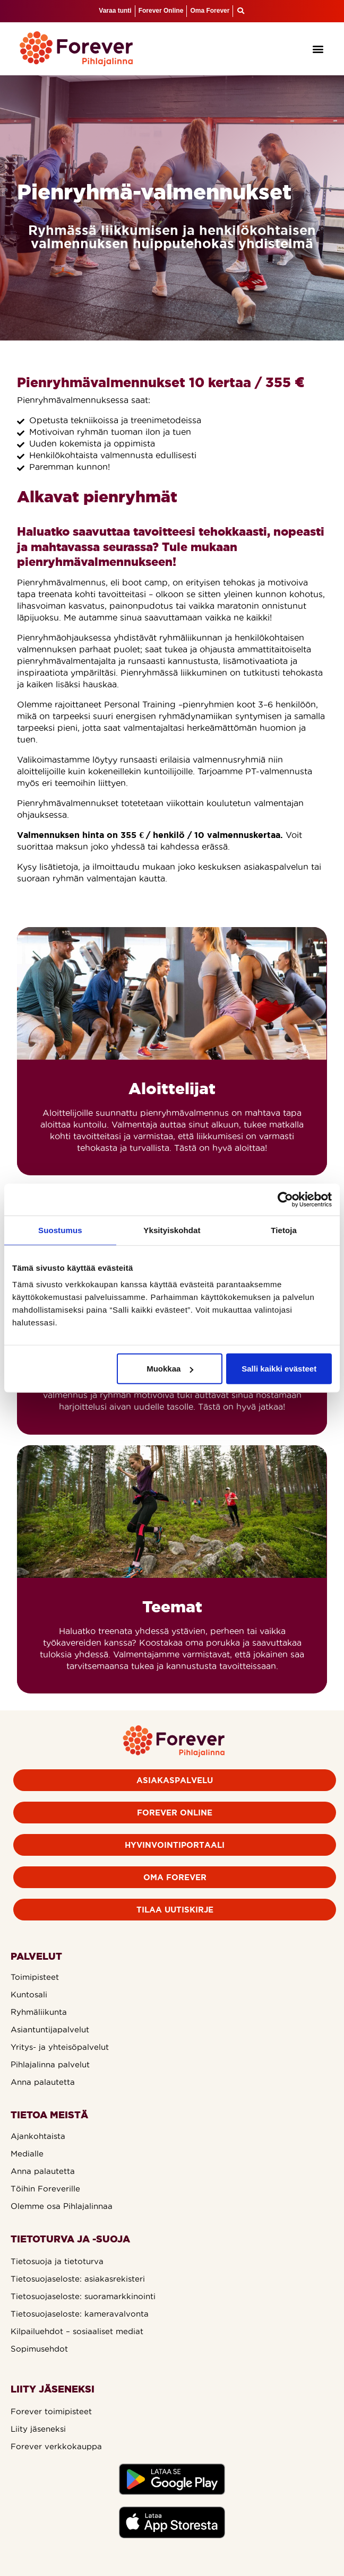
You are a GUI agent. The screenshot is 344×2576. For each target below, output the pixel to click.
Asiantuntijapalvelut (50, 2029)
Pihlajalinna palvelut (50, 2064)
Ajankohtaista (38, 2136)
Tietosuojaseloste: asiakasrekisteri (78, 2278)
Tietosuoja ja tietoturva (57, 2261)
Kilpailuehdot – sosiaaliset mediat (77, 2331)
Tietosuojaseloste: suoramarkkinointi (83, 2296)
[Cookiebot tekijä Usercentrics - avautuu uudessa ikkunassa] (285, 1199)
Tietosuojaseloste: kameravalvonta (80, 2313)
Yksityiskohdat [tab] (171, 1229)
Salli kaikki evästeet (279, 1368)
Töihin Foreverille (45, 2188)
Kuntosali (29, 1994)
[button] (318, 48)
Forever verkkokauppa (56, 2446)
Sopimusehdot (39, 2348)
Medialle (27, 2153)
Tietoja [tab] (284, 1229)
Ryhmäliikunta (39, 2011)
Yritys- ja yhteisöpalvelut (60, 2046)
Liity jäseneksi (38, 2428)
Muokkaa (170, 1368)
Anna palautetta (43, 2081)
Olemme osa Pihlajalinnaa (62, 2206)
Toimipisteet (35, 1976)
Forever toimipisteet (51, 2411)
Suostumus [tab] (60, 1229)
